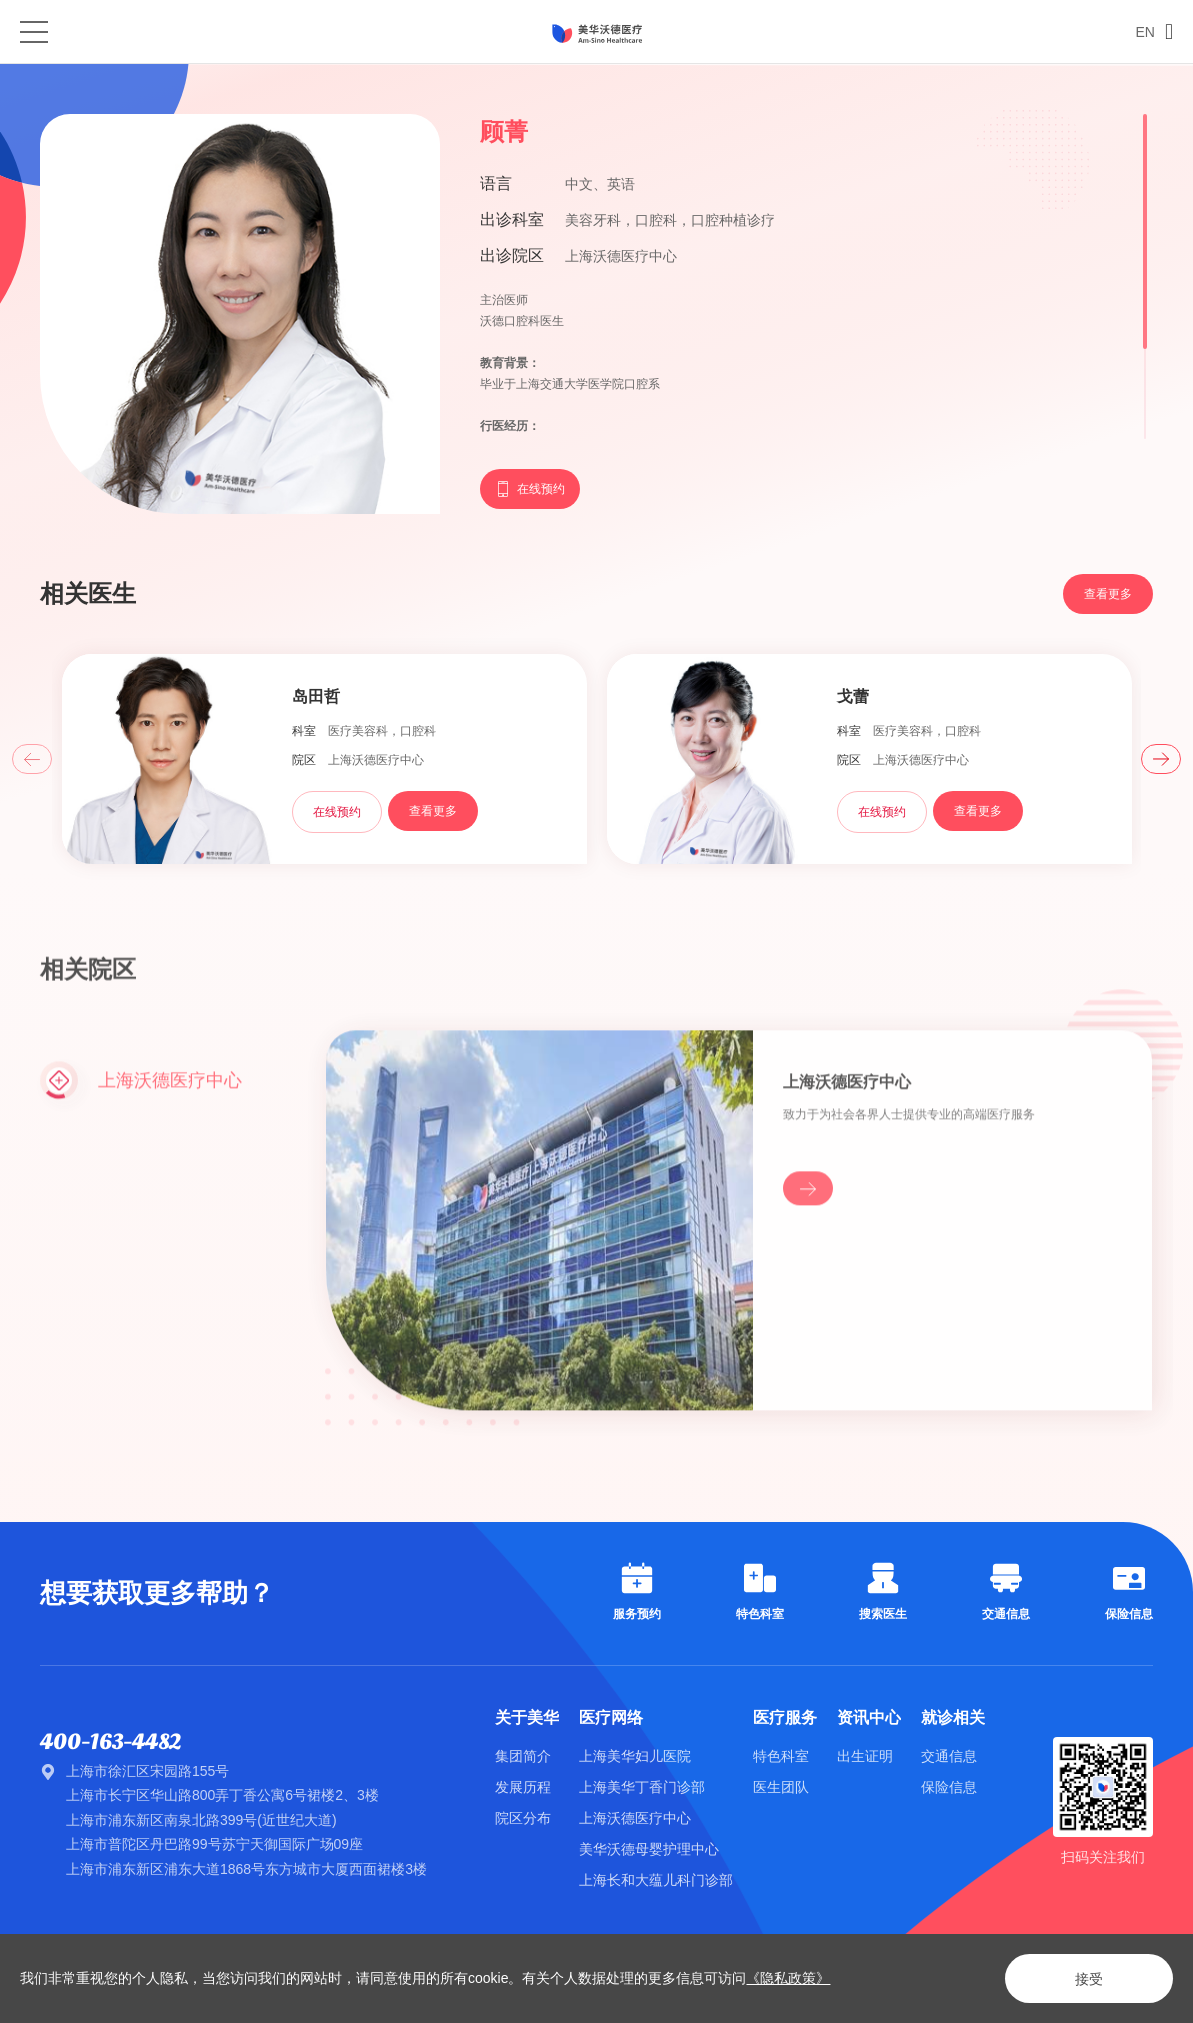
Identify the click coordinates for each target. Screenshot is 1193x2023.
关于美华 (527, 1717)
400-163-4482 (110, 1742)
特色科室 (781, 1756)
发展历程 (523, 1787)
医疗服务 (785, 1717)
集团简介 (523, 1756)
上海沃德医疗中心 (635, 1818)
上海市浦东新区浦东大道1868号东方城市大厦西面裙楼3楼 (246, 1869)
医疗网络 (611, 1717)
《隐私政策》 (788, 1978)
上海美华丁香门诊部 (642, 1787)
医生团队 (781, 1787)
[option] (324, 761)
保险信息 (949, 1787)
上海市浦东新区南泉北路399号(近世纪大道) (201, 1820)
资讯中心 (869, 1717)
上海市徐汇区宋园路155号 (147, 1771)
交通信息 (949, 1756)
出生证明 (865, 1756)
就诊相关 (953, 1717)
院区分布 (523, 1818)
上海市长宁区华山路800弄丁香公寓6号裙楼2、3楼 (222, 1795)
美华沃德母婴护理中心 (649, 1849)
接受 (1089, 1979)
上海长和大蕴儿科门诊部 (656, 1880)
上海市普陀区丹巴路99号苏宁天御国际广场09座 (214, 1844)
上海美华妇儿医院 (635, 1756)
